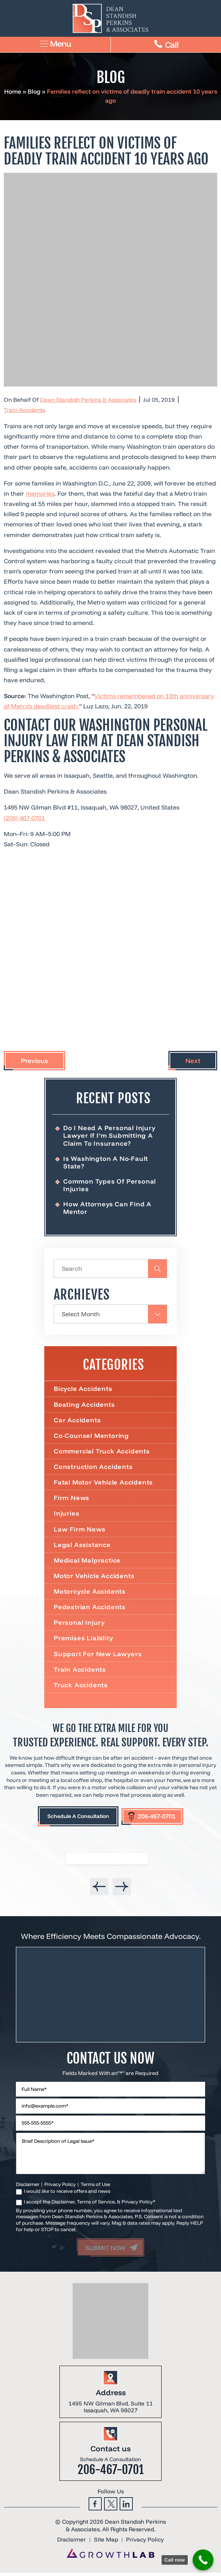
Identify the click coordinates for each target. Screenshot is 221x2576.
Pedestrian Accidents (90, 1609)
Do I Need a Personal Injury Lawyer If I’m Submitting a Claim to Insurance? (109, 1135)
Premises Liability (83, 1640)
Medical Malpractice (87, 1562)
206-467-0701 (157, 1819)
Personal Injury (79, 1625)
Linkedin (126, 2507)
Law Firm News (79, 1531)
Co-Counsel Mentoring (91, 1437)
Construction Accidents (93, 1468)
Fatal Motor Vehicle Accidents (103, 1484)
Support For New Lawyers (98, 1656)
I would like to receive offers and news (67, 2194)
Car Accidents (77, 1421)
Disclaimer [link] (71, 2543)
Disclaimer (27, 2188)
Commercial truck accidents (102, 1452)
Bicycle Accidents (83, 1390)
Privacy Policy (60, 2188)
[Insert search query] (110, 1269)
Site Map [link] (106, 2543)
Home (12, 91)
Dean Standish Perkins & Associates (88, 399)
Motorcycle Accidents (90, 1593)
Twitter (110, 2507)
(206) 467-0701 (24, 818)
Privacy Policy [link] (145, 2543)
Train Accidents (24, 409)
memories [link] (40, 493)
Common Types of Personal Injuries (109, 1185)
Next (192, 1061)
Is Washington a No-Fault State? (105, 1162)
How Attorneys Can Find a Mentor (107, 1208)
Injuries (66, 1515)
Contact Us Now (110, 2062)
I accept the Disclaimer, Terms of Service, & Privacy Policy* (90, 2205)
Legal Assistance (82, 1546)
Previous (34, 1061)
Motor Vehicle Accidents (94, 1578)
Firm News (71, 1499)
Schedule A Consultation (78, 1819)
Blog (34, 91)
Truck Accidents (81, 1687)
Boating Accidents (84, 1405)
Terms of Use (95, 2188)
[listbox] (110, 1870)
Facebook (95, 2507)
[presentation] (99, 1889)
